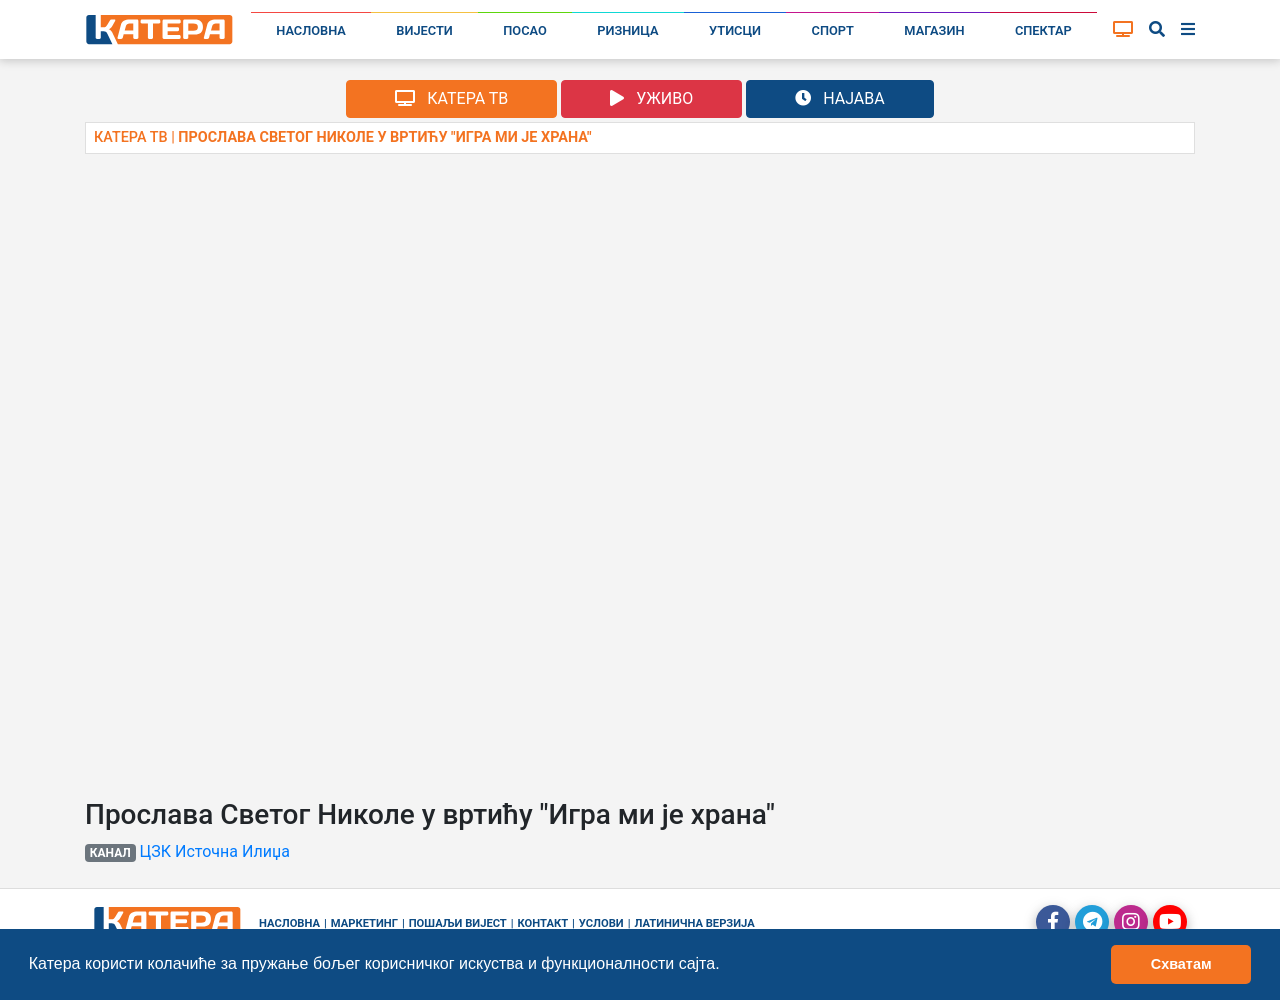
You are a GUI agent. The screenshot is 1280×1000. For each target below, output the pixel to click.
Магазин (934, 30)
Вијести (424, 30)
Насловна (311, 30)
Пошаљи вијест (458, 923)
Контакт (543, 923)
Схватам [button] (1181, 964)
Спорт (833, 30)
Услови (601, 923)
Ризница (627, 30)
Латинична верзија (694, 923)
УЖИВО (651, 98)
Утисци (735, 30)
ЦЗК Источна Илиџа (215, 851)
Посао (525, 30)
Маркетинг (364, 923)
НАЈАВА (839, 98)
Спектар (1043, 30)
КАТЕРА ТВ (451, 98)
